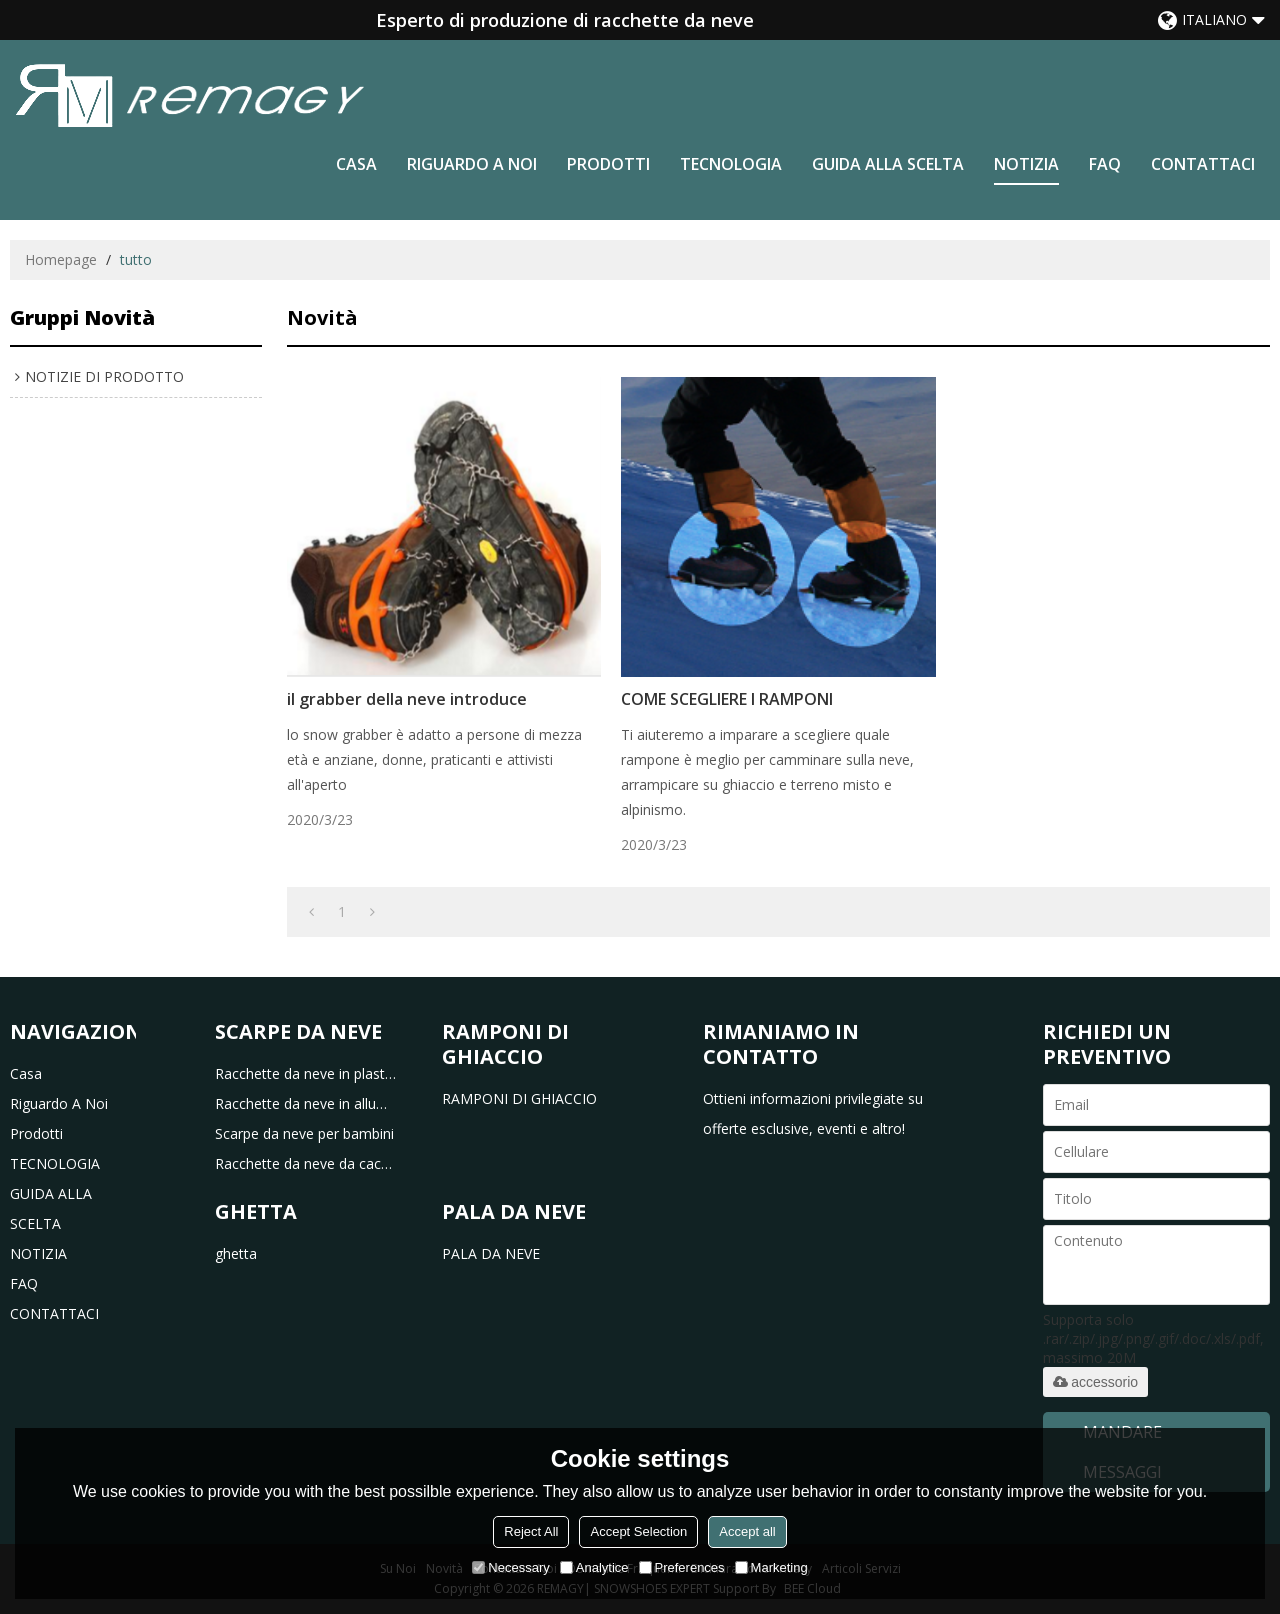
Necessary (510, 1567)
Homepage (61, 259)
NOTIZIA (1026, 164)
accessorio (1095, 1382)
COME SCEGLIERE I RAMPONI (727, 699)
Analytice (594, 1567)
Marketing (771, 1567)
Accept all (747, 1531)
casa (356, 164)
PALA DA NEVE (491, 1253)
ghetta (236, 1253)
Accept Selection (638, 1531)
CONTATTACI (1203, 164)
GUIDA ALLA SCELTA (888, 164)
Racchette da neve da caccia (305, 1163)
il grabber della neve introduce (407, 699)
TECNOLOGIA (731, 164)
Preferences (682, 1567)
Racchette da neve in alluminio (305, 1103)
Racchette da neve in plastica (305, 1073)
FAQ (1105, 164)
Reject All (531, 1531)
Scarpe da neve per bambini (304, 1133)
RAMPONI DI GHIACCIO (519, 1098)
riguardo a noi (472, 164)
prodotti (608, 164)
